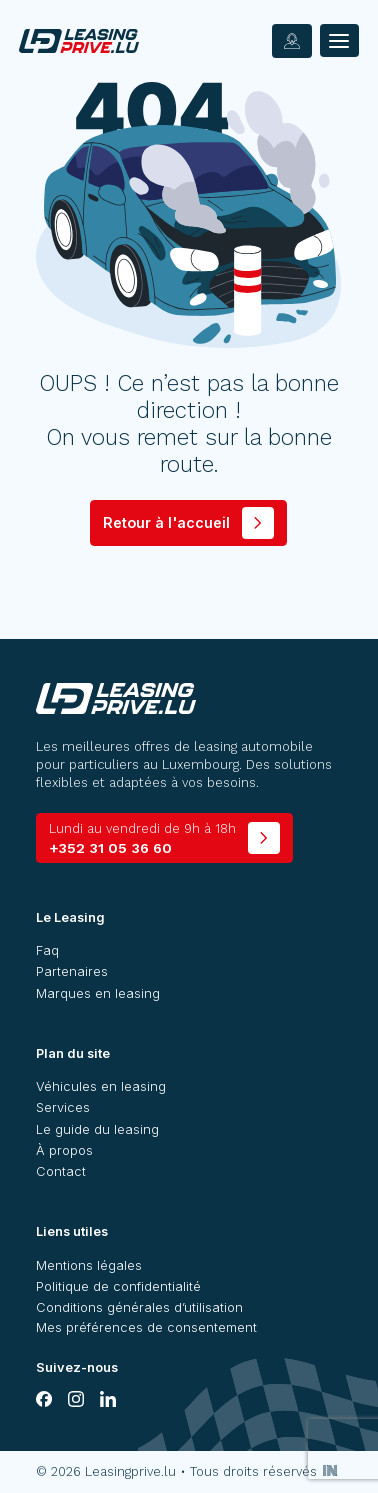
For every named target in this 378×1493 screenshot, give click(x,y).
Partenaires (72, 971)
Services (63, 1107)
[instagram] (76, 1399)
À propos (64, 1150)
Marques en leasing (98, 993)
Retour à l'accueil (166, 522)
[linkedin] (108, 1399)
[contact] (292, 41)
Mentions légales (89, 1265)
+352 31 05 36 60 (142, 838)
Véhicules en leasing (101, 1086)
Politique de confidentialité (118, 1286)
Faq (47, 950)
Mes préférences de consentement (146, 1327)
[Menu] (339, 40)
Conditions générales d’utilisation (139, 1307)
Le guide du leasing (97, 1129)
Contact (61, 1171)
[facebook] (44, 1399)
